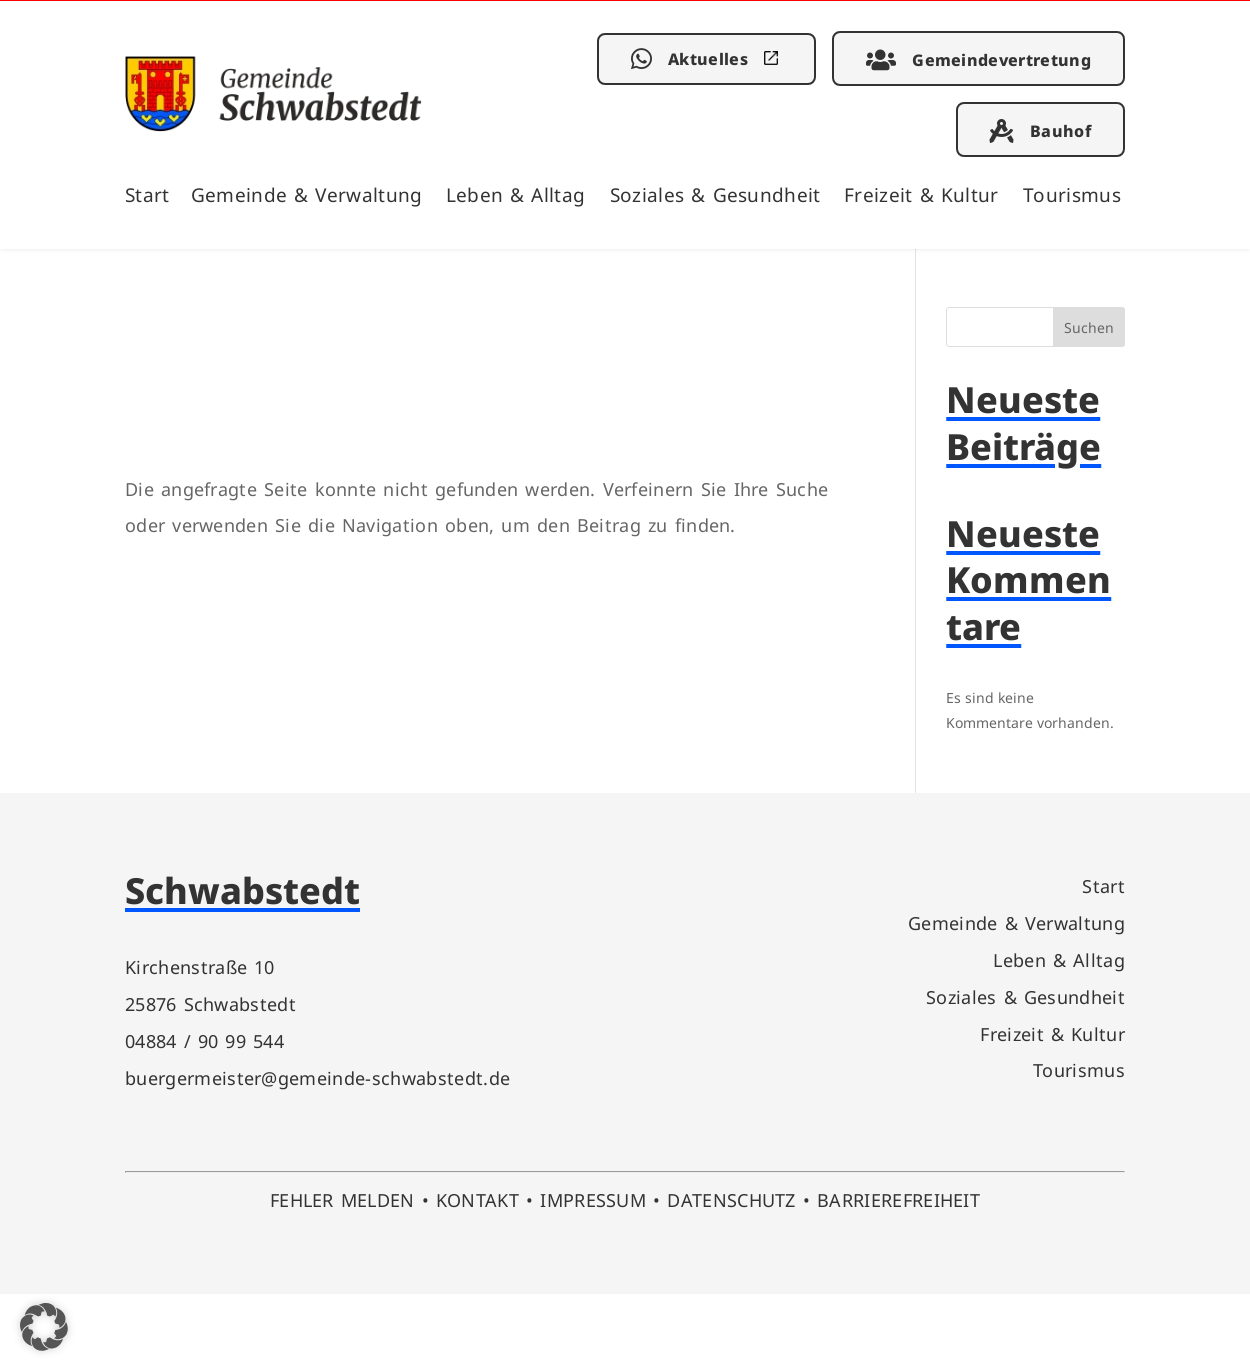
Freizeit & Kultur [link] (921, 194)
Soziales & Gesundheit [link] (715, 194)
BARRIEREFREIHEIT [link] (898, 1199)
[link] (273, 124)
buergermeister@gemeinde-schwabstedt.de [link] (317, 1077)
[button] (44, 1327)
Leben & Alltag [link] (516, 194)
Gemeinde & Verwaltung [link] (307, 194)
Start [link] (147, 194)
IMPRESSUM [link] (593, 1199)
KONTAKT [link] (477, 1199)
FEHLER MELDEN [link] (342, 1199)
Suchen (1089, 327)
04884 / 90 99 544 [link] (204, 1040)
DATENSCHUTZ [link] (731, 1199)
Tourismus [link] (1072, 194)
